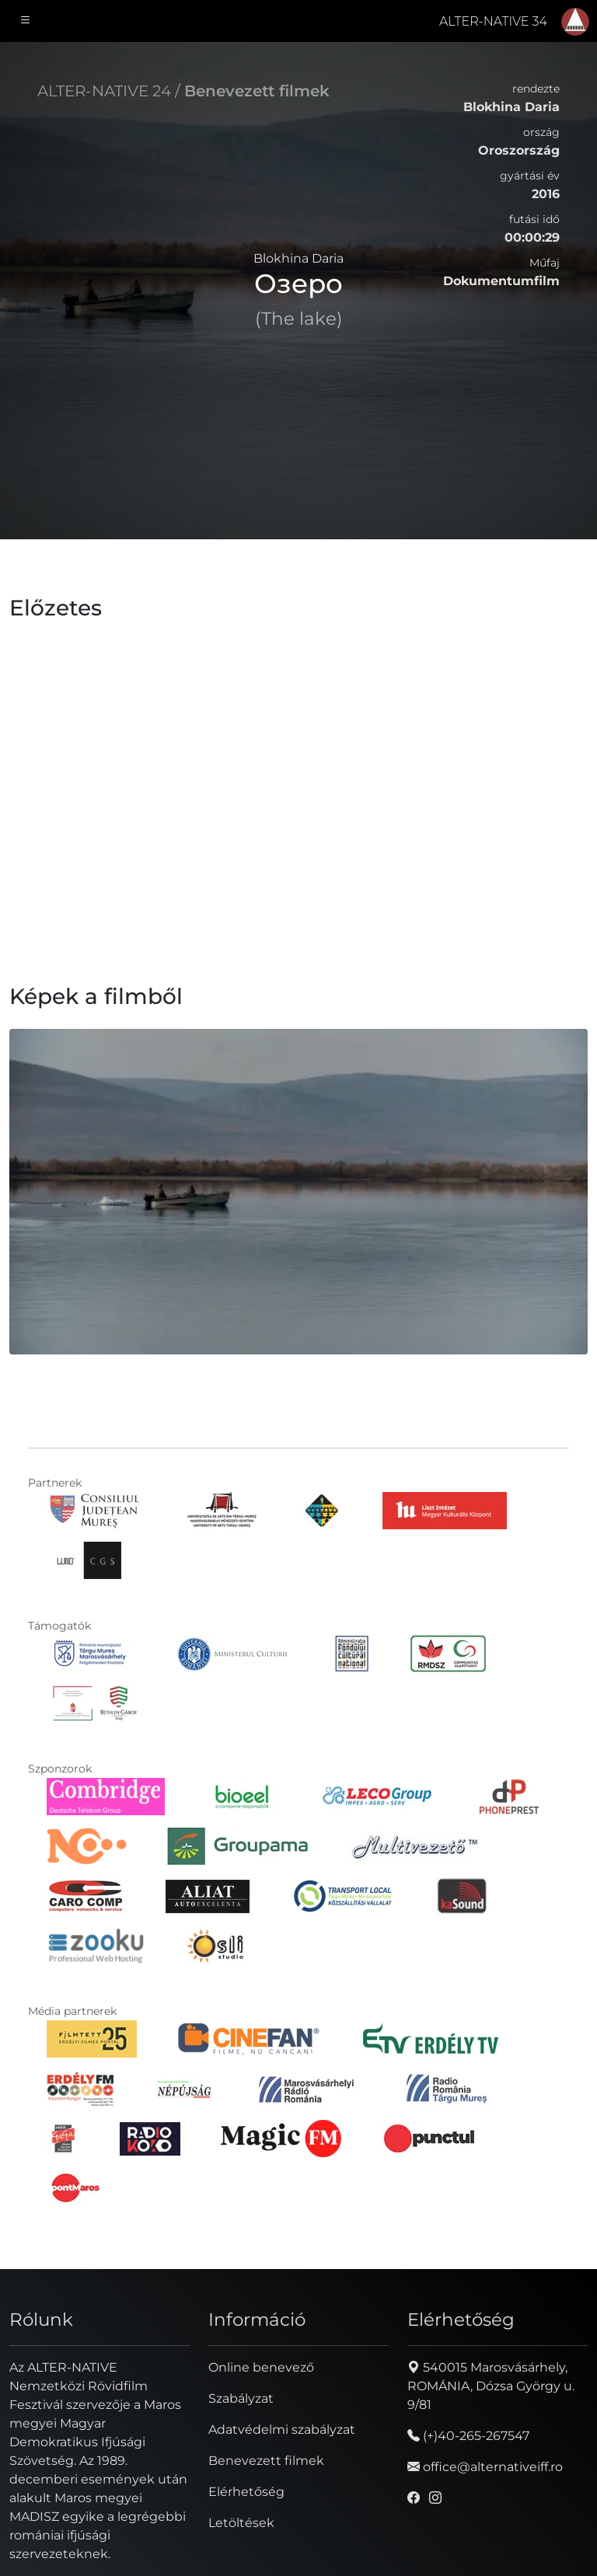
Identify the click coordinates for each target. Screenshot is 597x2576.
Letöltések (241, 2522)
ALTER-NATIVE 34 (493, 21)
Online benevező (261, 2367)
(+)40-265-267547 (468, 2435)
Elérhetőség (246, 2491)
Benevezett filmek (257, 91)
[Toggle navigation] (25, 21)
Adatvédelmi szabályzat (281, 2429)
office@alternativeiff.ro (485, 2466)
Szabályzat (241, 2398)
